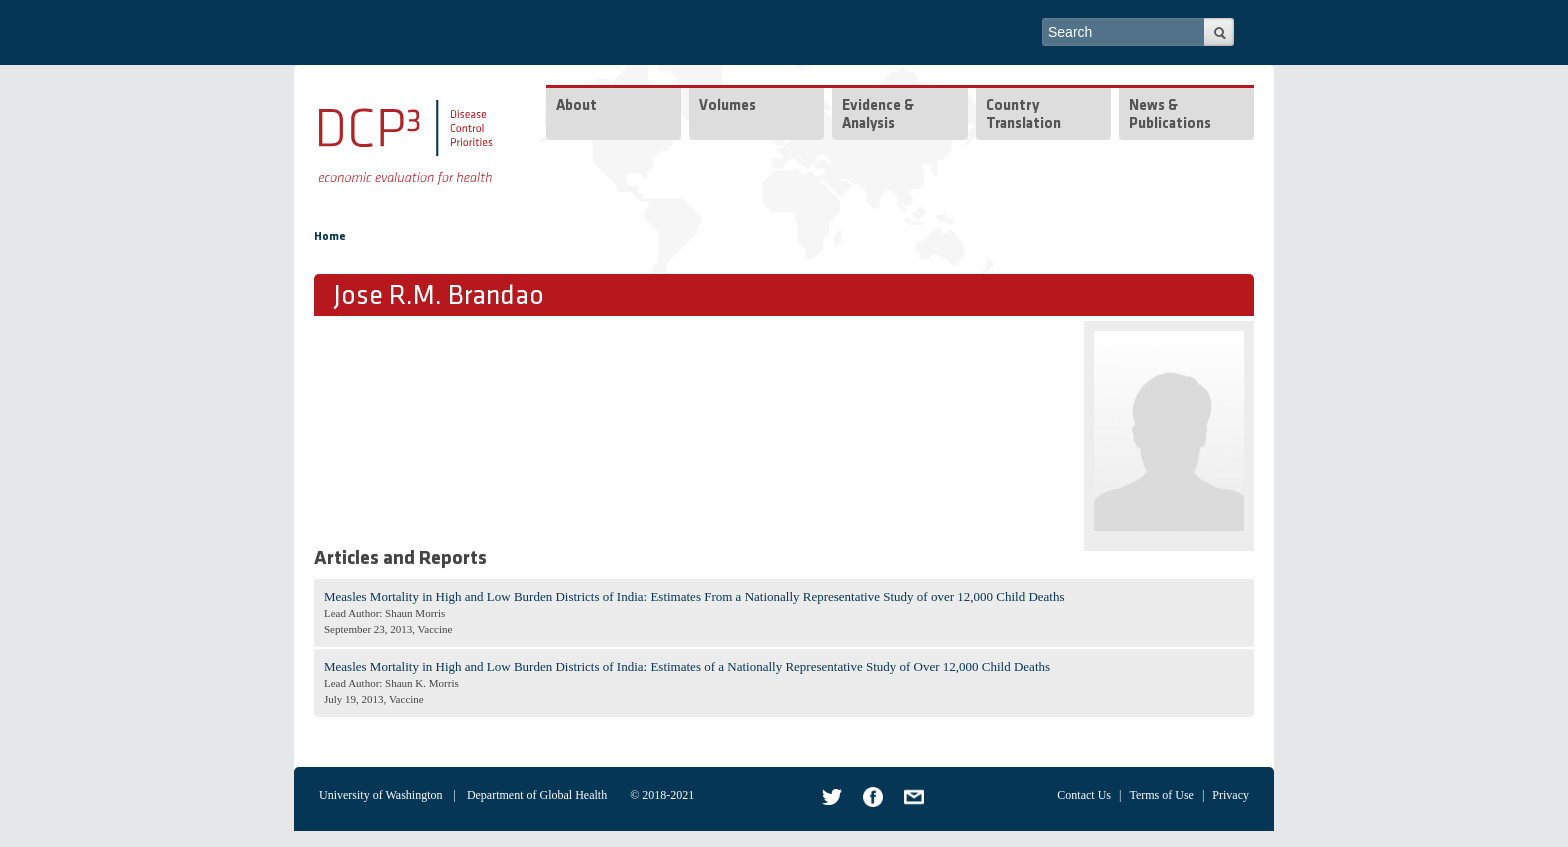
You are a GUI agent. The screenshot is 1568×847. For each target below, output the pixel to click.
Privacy (1230, 795)
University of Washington (380, 795)
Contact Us (1084, 795)
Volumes (727, 106)
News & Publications (1170, 115)
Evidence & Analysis (878, 115)
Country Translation (1023, 115)
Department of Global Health (537, 795)
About (576, 106)
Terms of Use (1161, 795)
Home (330, 237)
